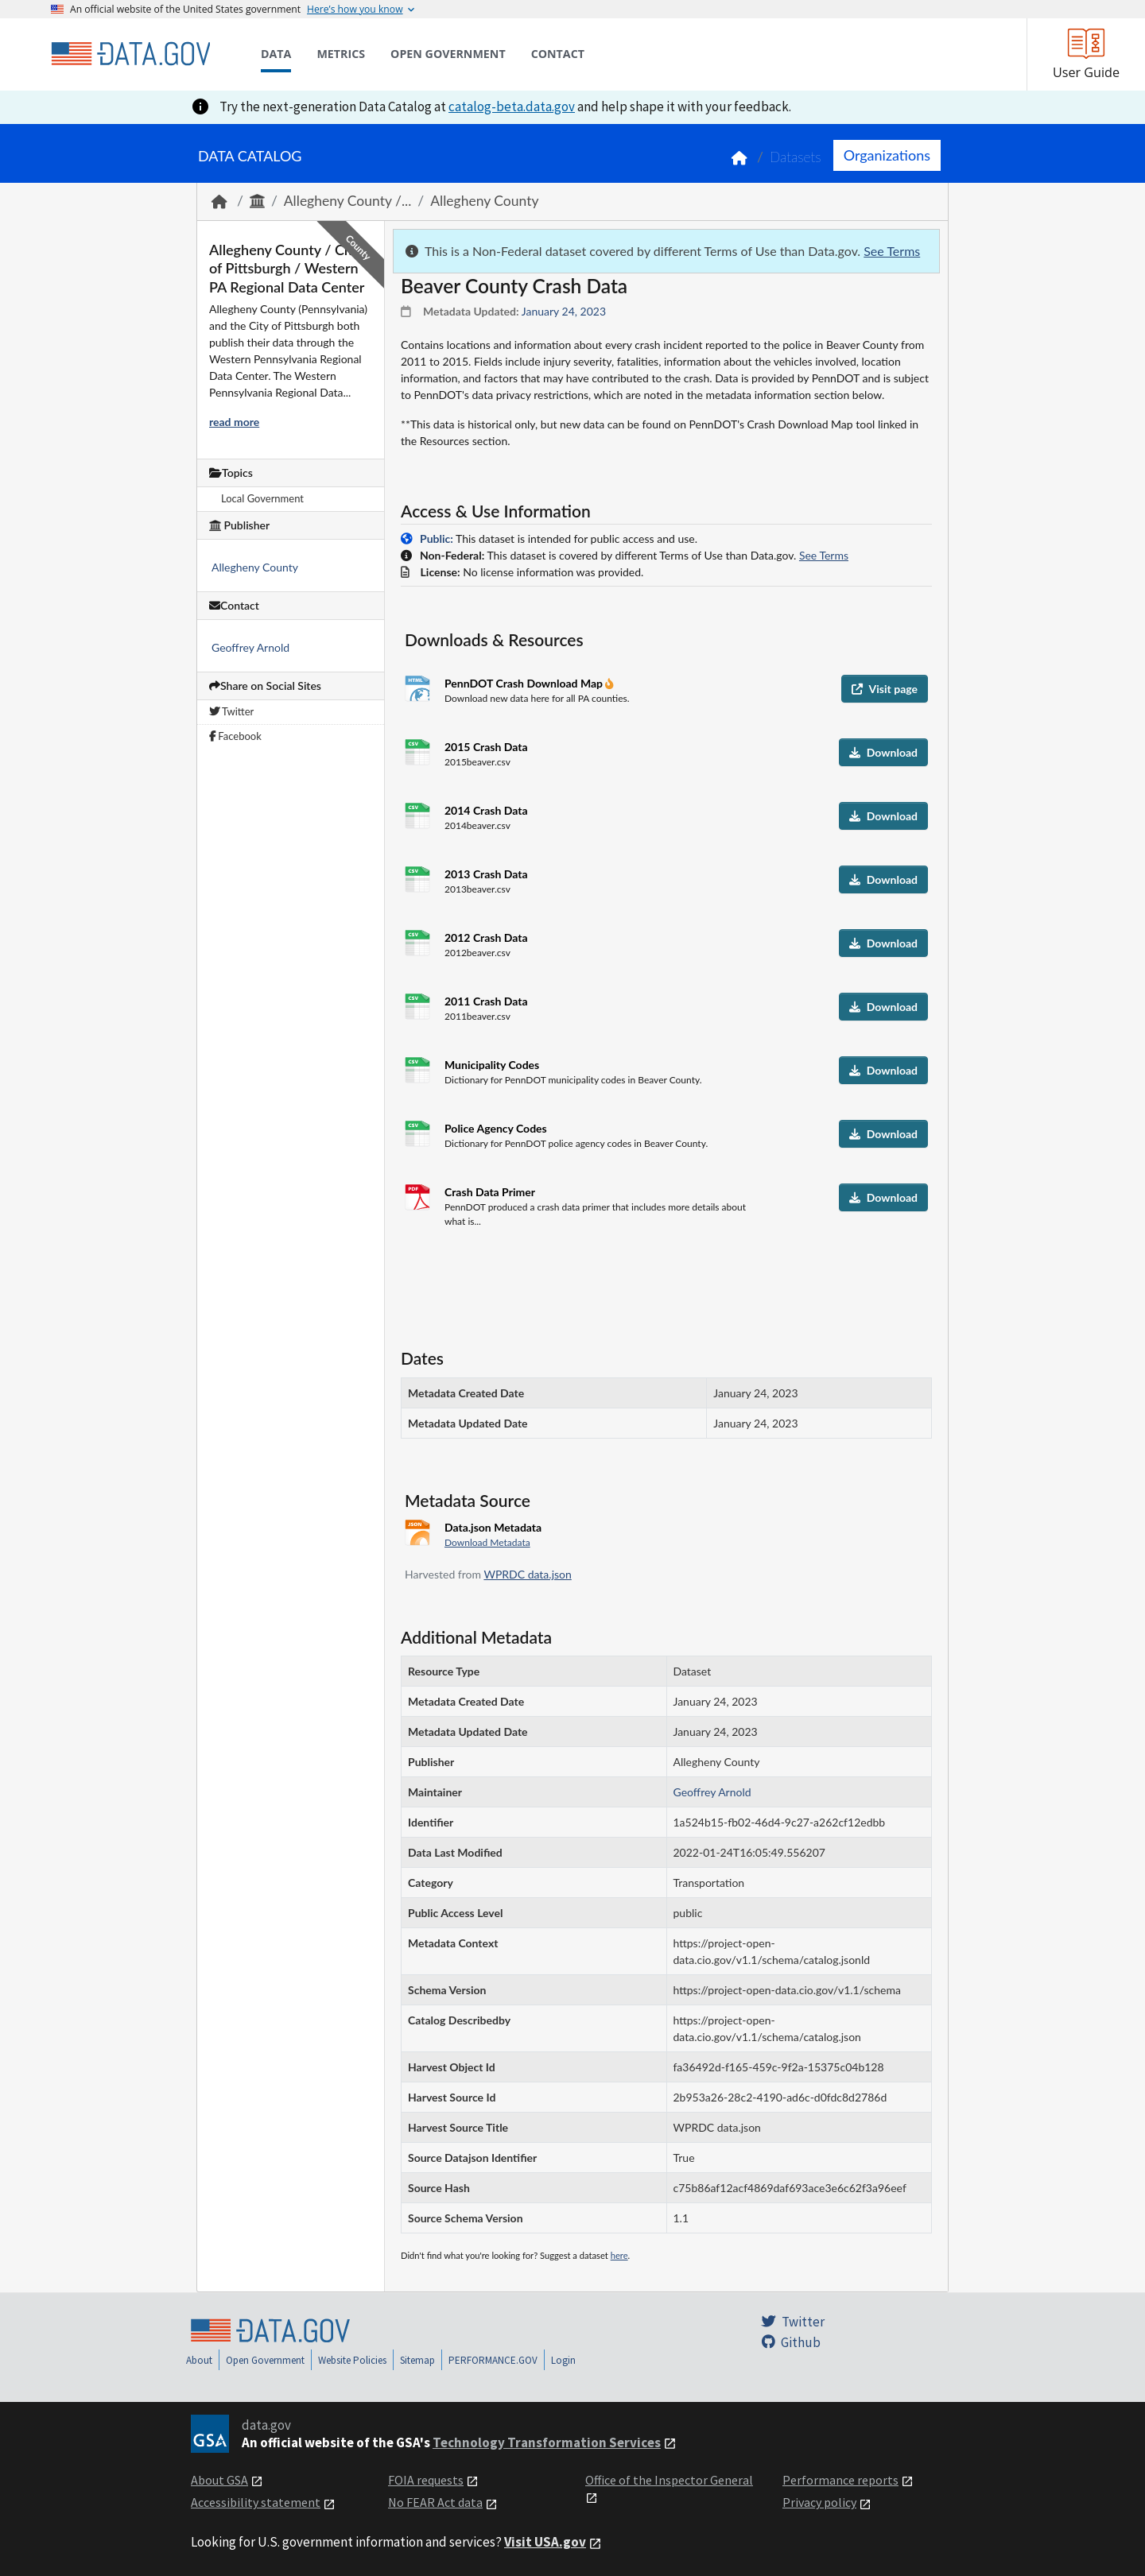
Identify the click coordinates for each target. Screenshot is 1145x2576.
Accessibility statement (255, 2502)
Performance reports (840, 2480)
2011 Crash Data (486, 1001)
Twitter (231, 711)
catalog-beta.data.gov (511, 106)
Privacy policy (819, 2502)
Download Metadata (487, 1542)
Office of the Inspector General (669, 2480)
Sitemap (417, 2360)
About (199, 2360)
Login (563, 2360)
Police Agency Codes (495, 1128)
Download (883, 752)
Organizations (887, 155)
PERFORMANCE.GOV (493, 2360)
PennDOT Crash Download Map (524, 683)
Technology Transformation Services (547, 2442)
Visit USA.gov (545, 2542)
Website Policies (352, 2360)
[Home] (130, 54)
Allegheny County (484, 200)
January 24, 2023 (564, 311)
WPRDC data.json (527, 1574)
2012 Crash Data (486, 937)
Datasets (795, 157)
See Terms (892, 250)
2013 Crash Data (486, 874)
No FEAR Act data (435, 2502)
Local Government (262, 498)
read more (234, 421)
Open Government (265, 2360)
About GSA (219, 2480)
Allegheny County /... (348, 200)
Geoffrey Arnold (250, 647)
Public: (436, 538)
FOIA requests (426, 2480)
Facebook (235, 736)
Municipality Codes (491, 1064)
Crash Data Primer (489, 1192)
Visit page (885, 688)
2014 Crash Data (486, 810)
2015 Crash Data (486, 746)
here (619, 2255)
